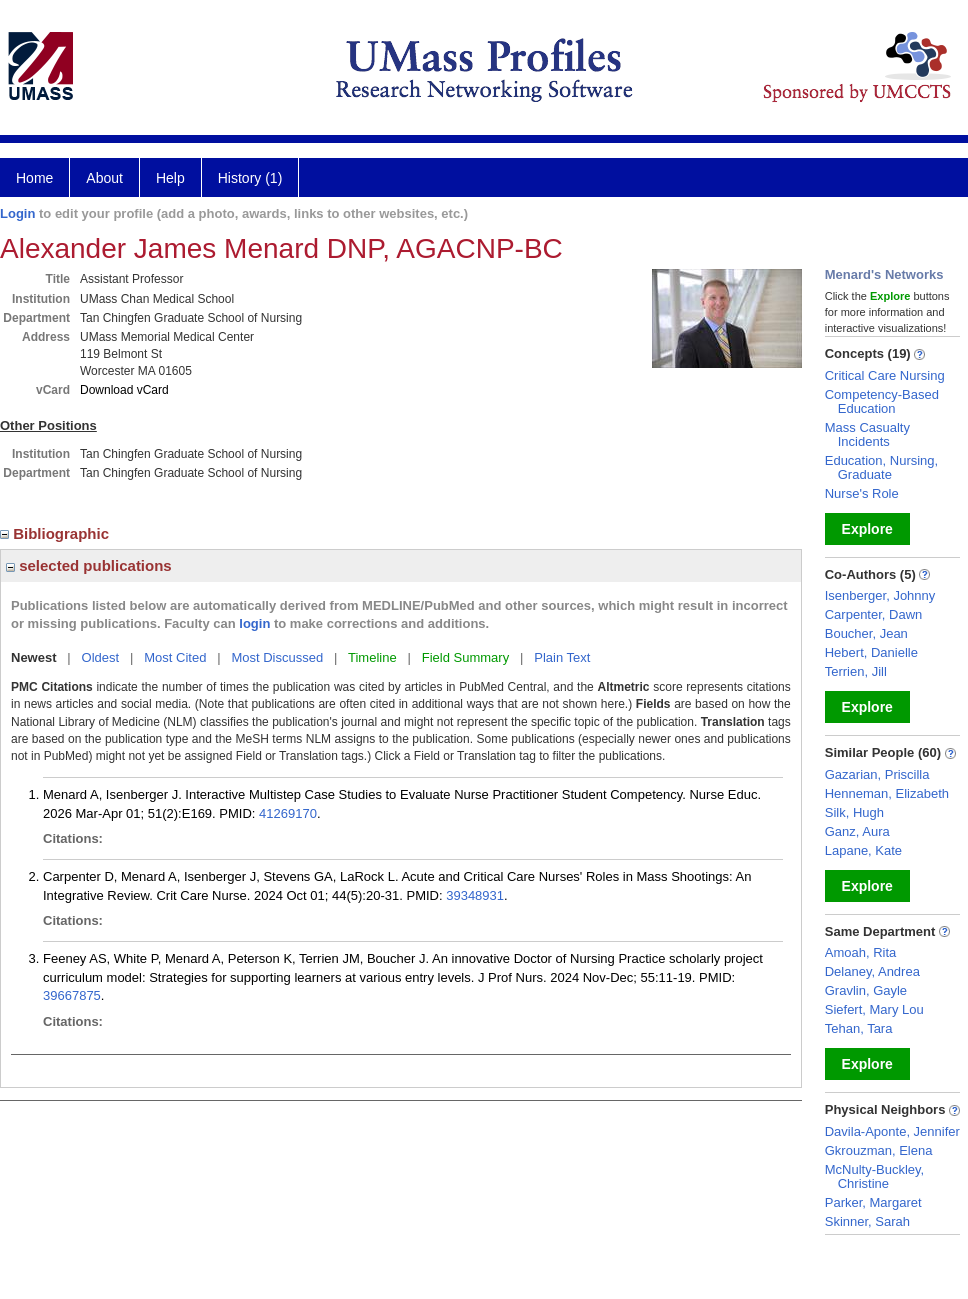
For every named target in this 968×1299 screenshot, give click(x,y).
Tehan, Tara (859, 1028)
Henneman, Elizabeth (887, 793)
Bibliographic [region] (56, 533)
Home (34, 178)
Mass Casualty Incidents (867, 434)
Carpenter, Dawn (874, 614)
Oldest (101, 657)
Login (17, 213)
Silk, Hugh (854, 812)
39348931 (475, 895)
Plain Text (562, 657)
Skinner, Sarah (867, 1221)
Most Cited (175, 657)
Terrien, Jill (856, 671)
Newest (34, 657)
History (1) (250, 178)
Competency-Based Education (882, 401)
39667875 (72, 995)
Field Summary (465, 657)
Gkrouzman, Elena (879, 1150)
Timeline (372, 657)
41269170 (288, 813)
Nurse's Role (862, 493)
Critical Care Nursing (885, 375)
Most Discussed (277, 657)
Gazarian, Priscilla (877, 774)
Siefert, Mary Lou (874, 1009)
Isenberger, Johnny (880, 595)
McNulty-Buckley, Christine (874, 1176)
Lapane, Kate (863, 850)
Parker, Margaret (873, 1202)
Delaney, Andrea (872, 971)
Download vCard (124, 390)
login (254, 623)
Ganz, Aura (857, 831)
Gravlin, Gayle (866, 990)
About (104, 178)
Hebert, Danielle (871, 652)
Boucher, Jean (866, 633)
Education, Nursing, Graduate (881, 467)
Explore (867, 529)
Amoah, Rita (861, 952)
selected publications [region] (89, 565)
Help (170, 178)
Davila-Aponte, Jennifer (892, 1131)
